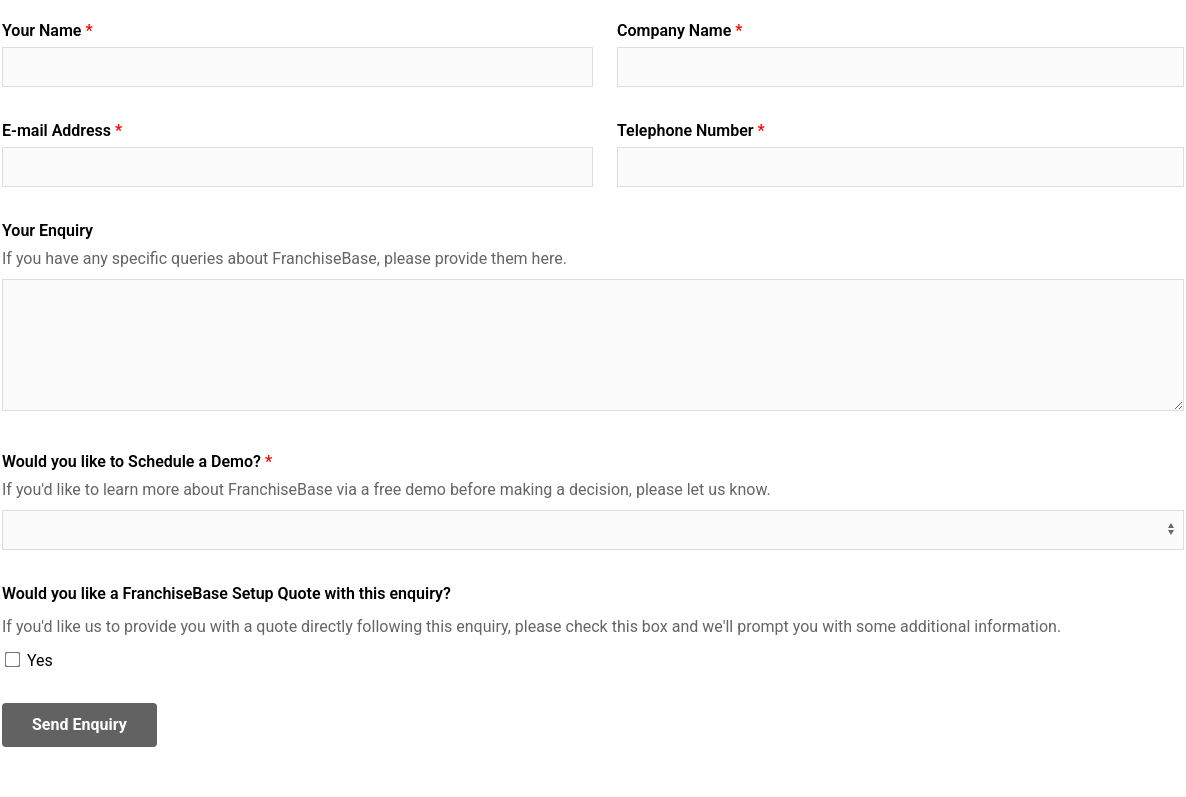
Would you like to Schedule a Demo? (131, 461)
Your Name (41, 30)
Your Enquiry (47, 230)
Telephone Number (685, 130)
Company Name (674, 30)
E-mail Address (56, 130)
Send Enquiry (79, 724)
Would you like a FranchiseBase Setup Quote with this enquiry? (226, 593)
